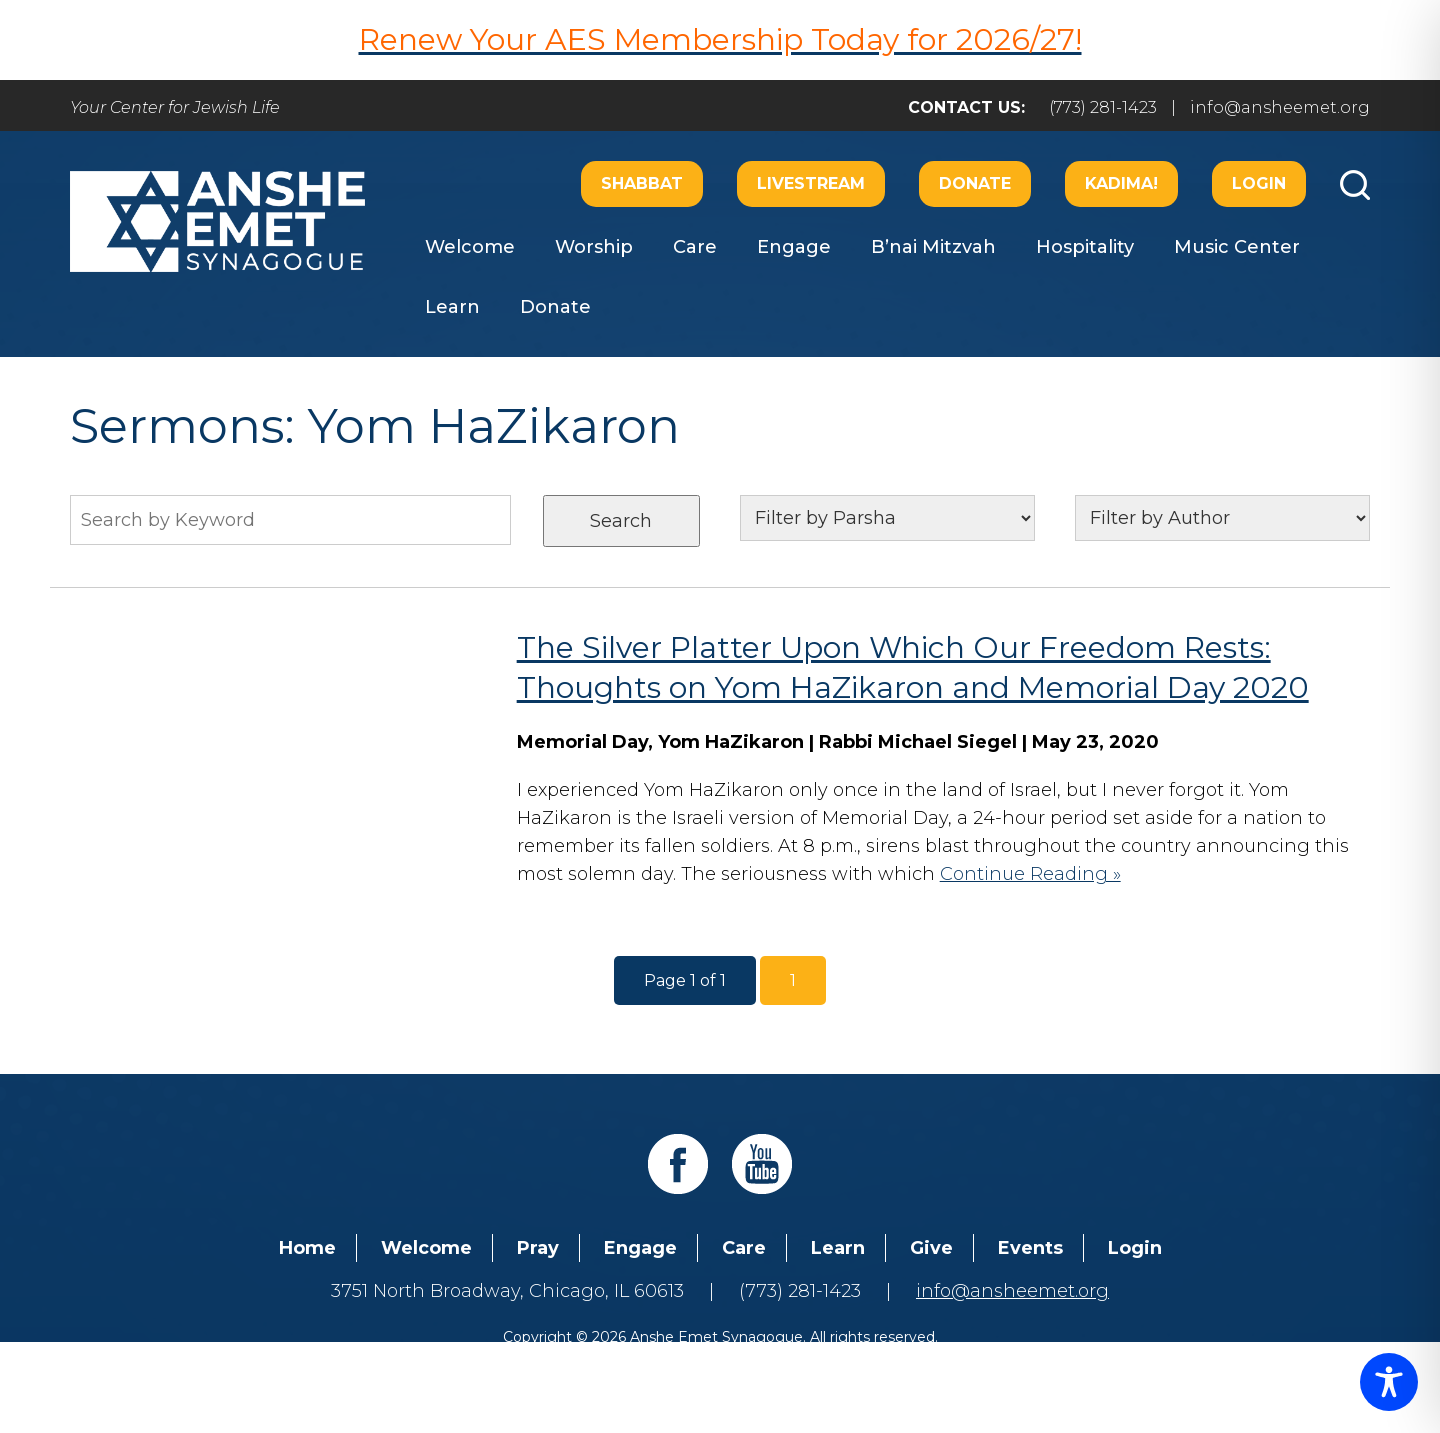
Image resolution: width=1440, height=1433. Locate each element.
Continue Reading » (1030, 874)
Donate (975, 183)
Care (695, 247)
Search (621, 521)
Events (1030, 1248)
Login (1259, 183)
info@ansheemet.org (1280, 107)
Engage (794, 247)
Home (307, 1248)
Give (931, 1248)
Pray (538, 1248)
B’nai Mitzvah (933, 247)
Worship (594, 247)
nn (1222, 518)
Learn (452, 307)
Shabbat (642, 183)
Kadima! (1121, 183)
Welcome (470, 247)
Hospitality (1085, 247)
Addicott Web (566, 1361)
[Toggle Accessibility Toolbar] (1389, 1382)
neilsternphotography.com (979, 1361)
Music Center (1237, 247)
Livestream (811, 183)
